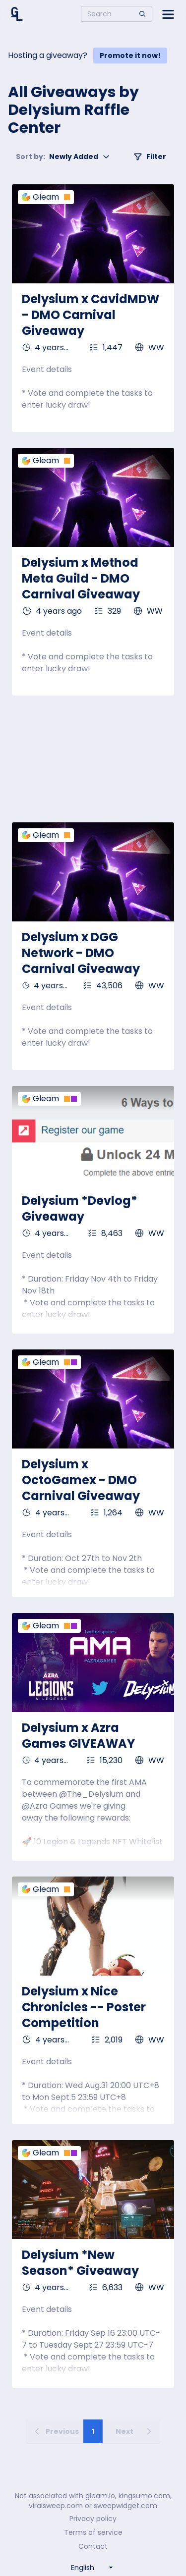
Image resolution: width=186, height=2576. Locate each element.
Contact (93, 2546)
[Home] (17, 14)
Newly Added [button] (63, 156)
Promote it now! (130, 55)
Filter (149, 156)
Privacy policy (93, 2518)
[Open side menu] (168, 14)
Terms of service (93, 2532)
